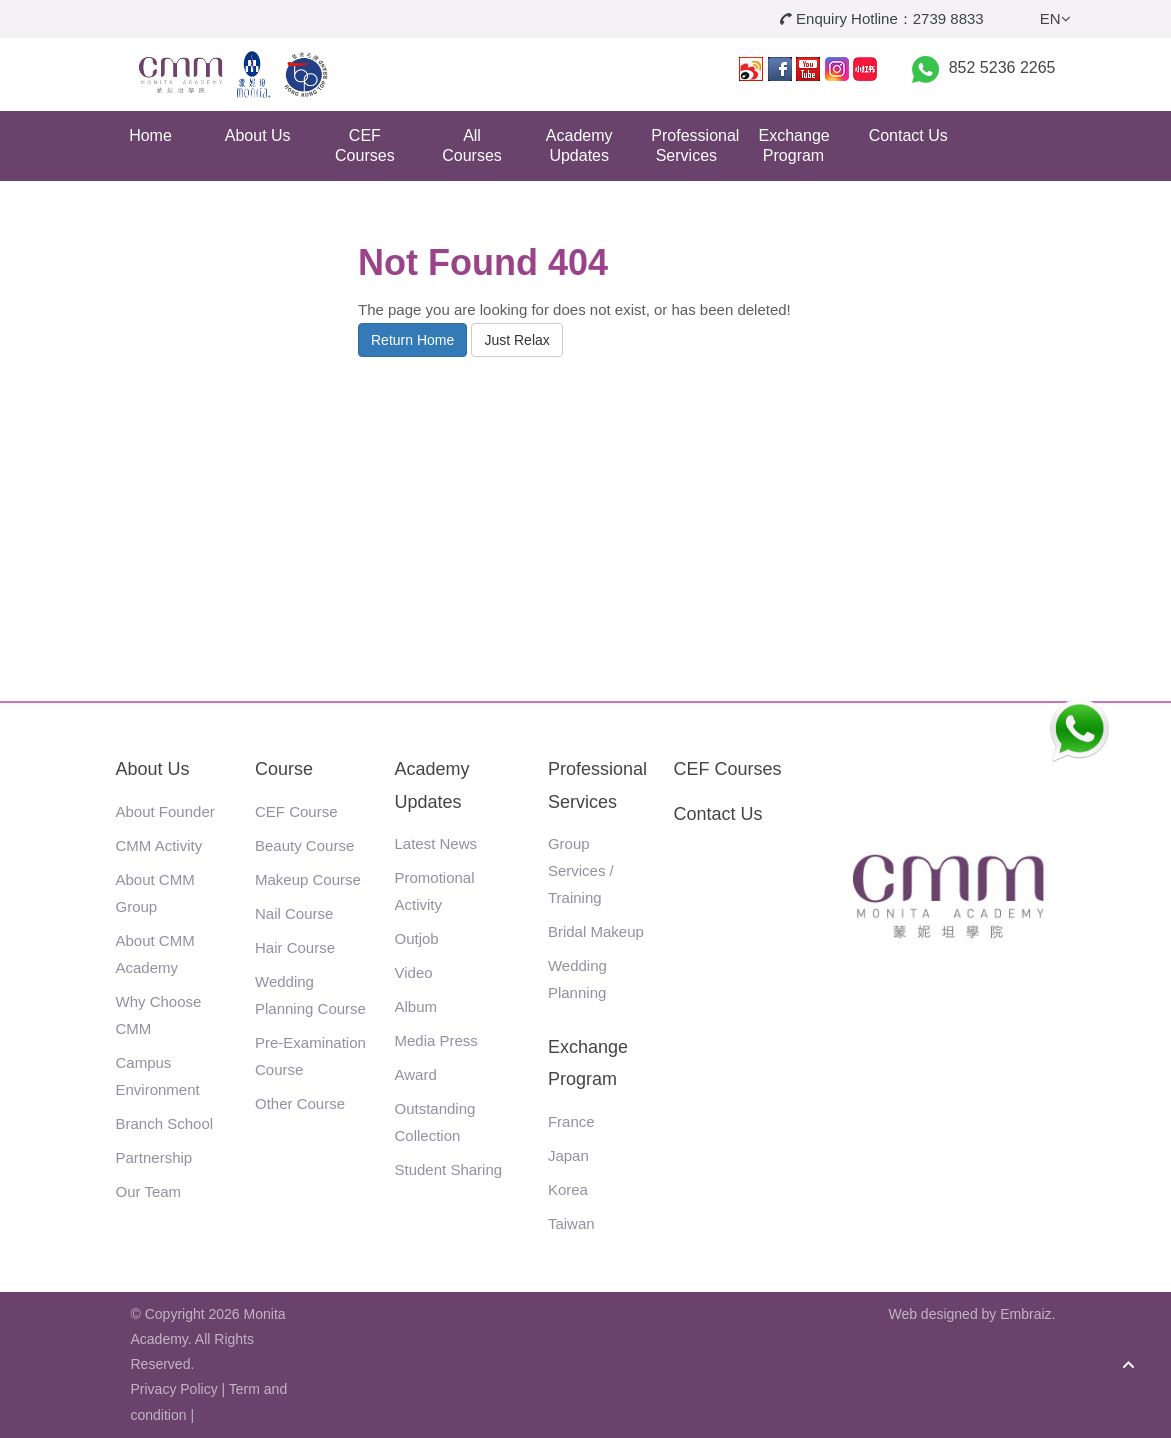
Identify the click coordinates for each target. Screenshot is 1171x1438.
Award (416, 1074)
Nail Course (294, 913)
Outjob (417, 938)
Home (150, 135)
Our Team (149, 1191)
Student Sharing (449, 1169)
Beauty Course (304, 845)
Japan (568, 1155)
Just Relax (516, 340)
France (571, 1121)
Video (414, 972)
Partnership (154, 1157)
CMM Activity (159, 845)
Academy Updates (579, 145)
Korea (568, 1189)
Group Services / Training (581, 870)
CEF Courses (365, 145)
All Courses (472, 145)
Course (284, 769)
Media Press (436, 1040)
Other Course (300, 1103)
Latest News (436, 843)
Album (416, 1006)
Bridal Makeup (596, 931)
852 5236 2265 (1002, 67)
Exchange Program (794, 145)
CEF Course (296, 811)
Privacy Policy (174, 1389)
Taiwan (571, 1223)
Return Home (412, 340)
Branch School (165, 1123)
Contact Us (908, 135)
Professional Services (693, 145)
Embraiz (1025, 1314)
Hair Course (295, 947)
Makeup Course (308, 879)
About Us (258, 135)
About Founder (165, 811)
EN (1055, 18)
